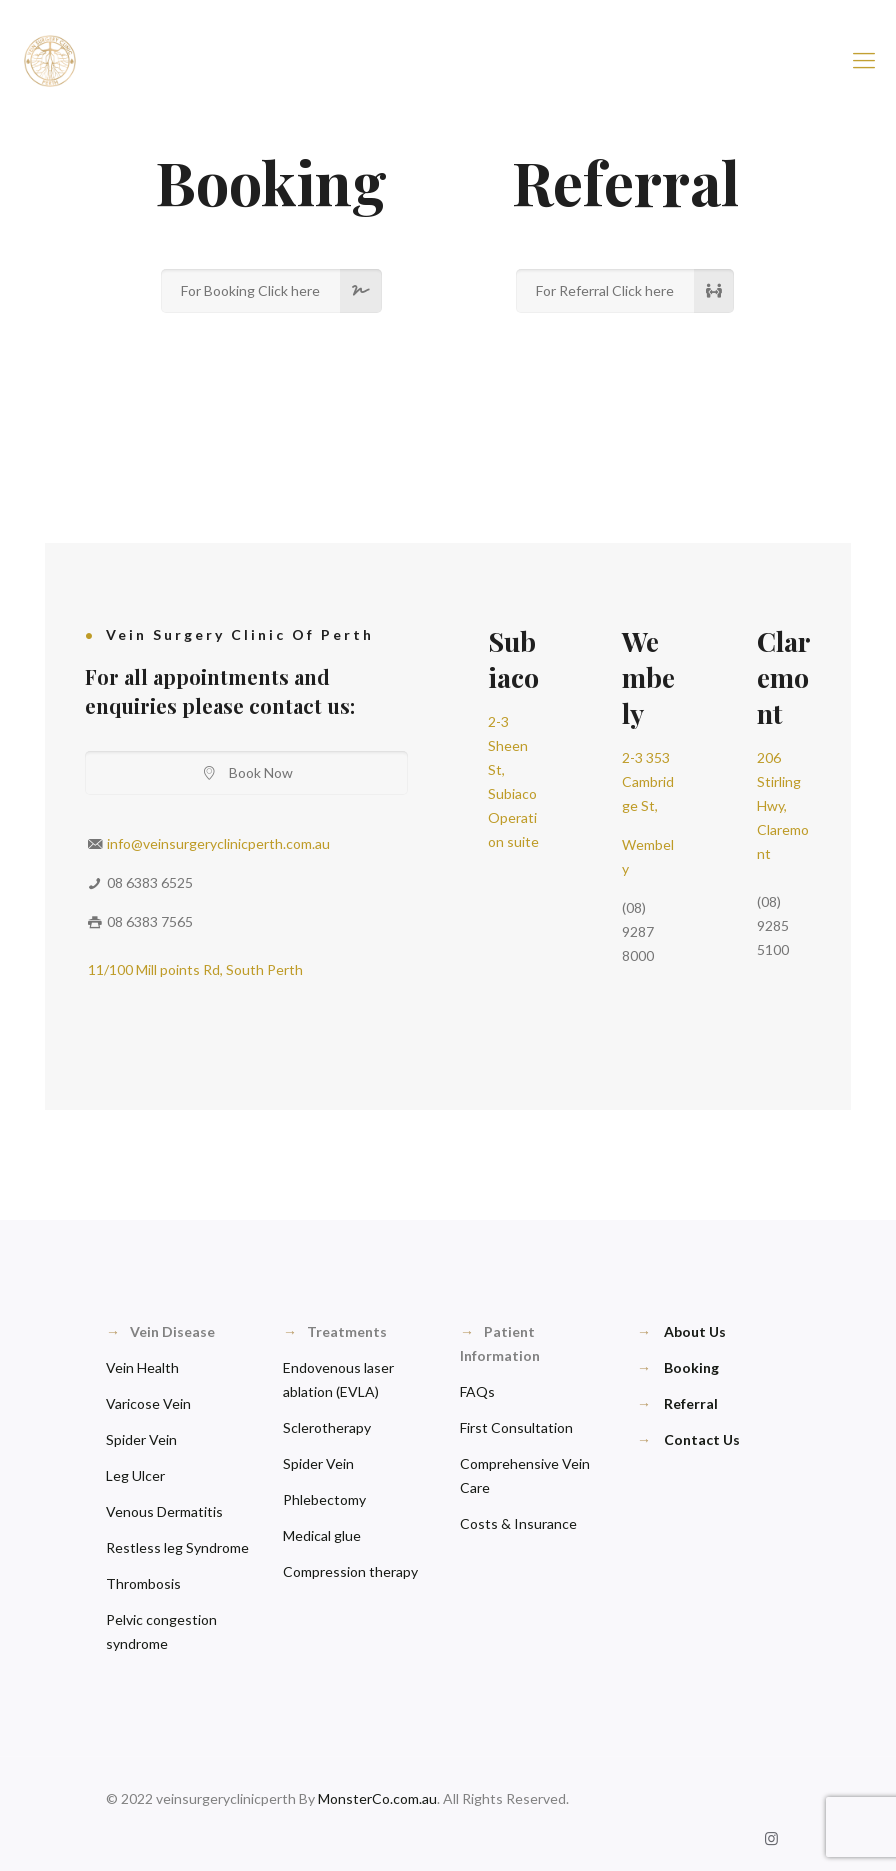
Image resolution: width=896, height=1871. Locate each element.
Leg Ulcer (135, 1475)
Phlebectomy (324, 1499)
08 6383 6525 (150, 882)
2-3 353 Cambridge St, (648, 781)
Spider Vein (141, 1439)
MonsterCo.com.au (377, 1798)
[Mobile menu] (864, 60)
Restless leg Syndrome (177, 1547)
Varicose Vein (148, 1403)
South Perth (264, 969)
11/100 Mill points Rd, (157, 969)
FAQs (477, 1391)
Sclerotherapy (327, 1427)
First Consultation (516, 1427)
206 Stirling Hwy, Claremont (783, 805)
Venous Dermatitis (164, 1511)
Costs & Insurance (518, 1523)
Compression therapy (350, 1571)
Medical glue (322, 1535)
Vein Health (142, 1367)
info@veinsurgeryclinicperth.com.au (218, 843)
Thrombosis (143, 1583)
